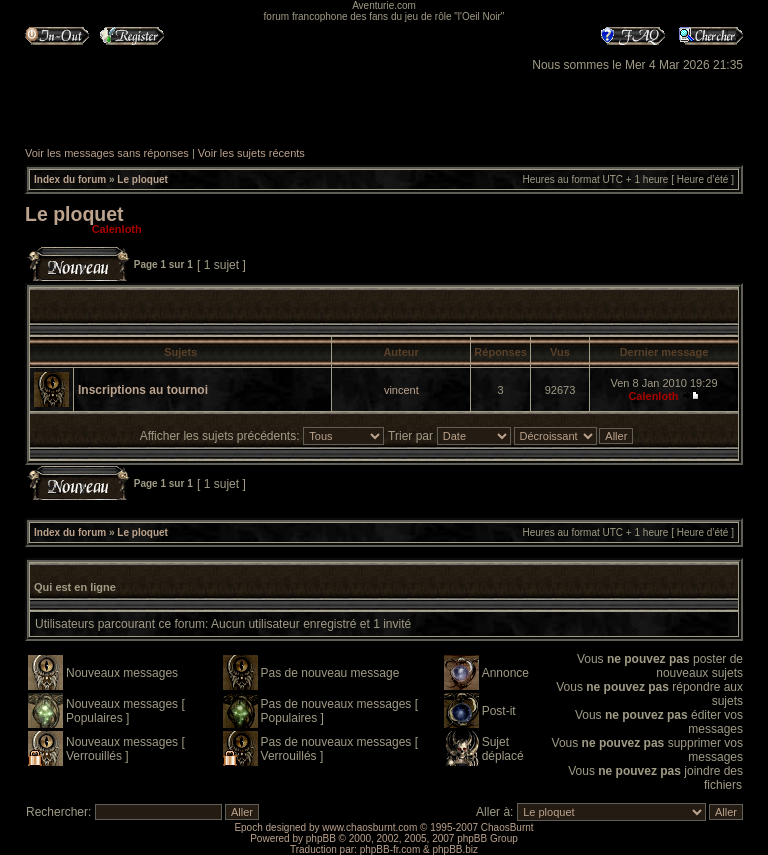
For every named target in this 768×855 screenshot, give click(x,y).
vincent (401, 390)
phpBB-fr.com (390, 849)
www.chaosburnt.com (369, 827)
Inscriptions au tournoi (143, 390)
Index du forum (70, 179)
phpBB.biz (455, 849)
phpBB (321, 838)
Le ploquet (142, 179)
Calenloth (117, 229)
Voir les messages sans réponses (107, 153)
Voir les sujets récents (251, 153)
